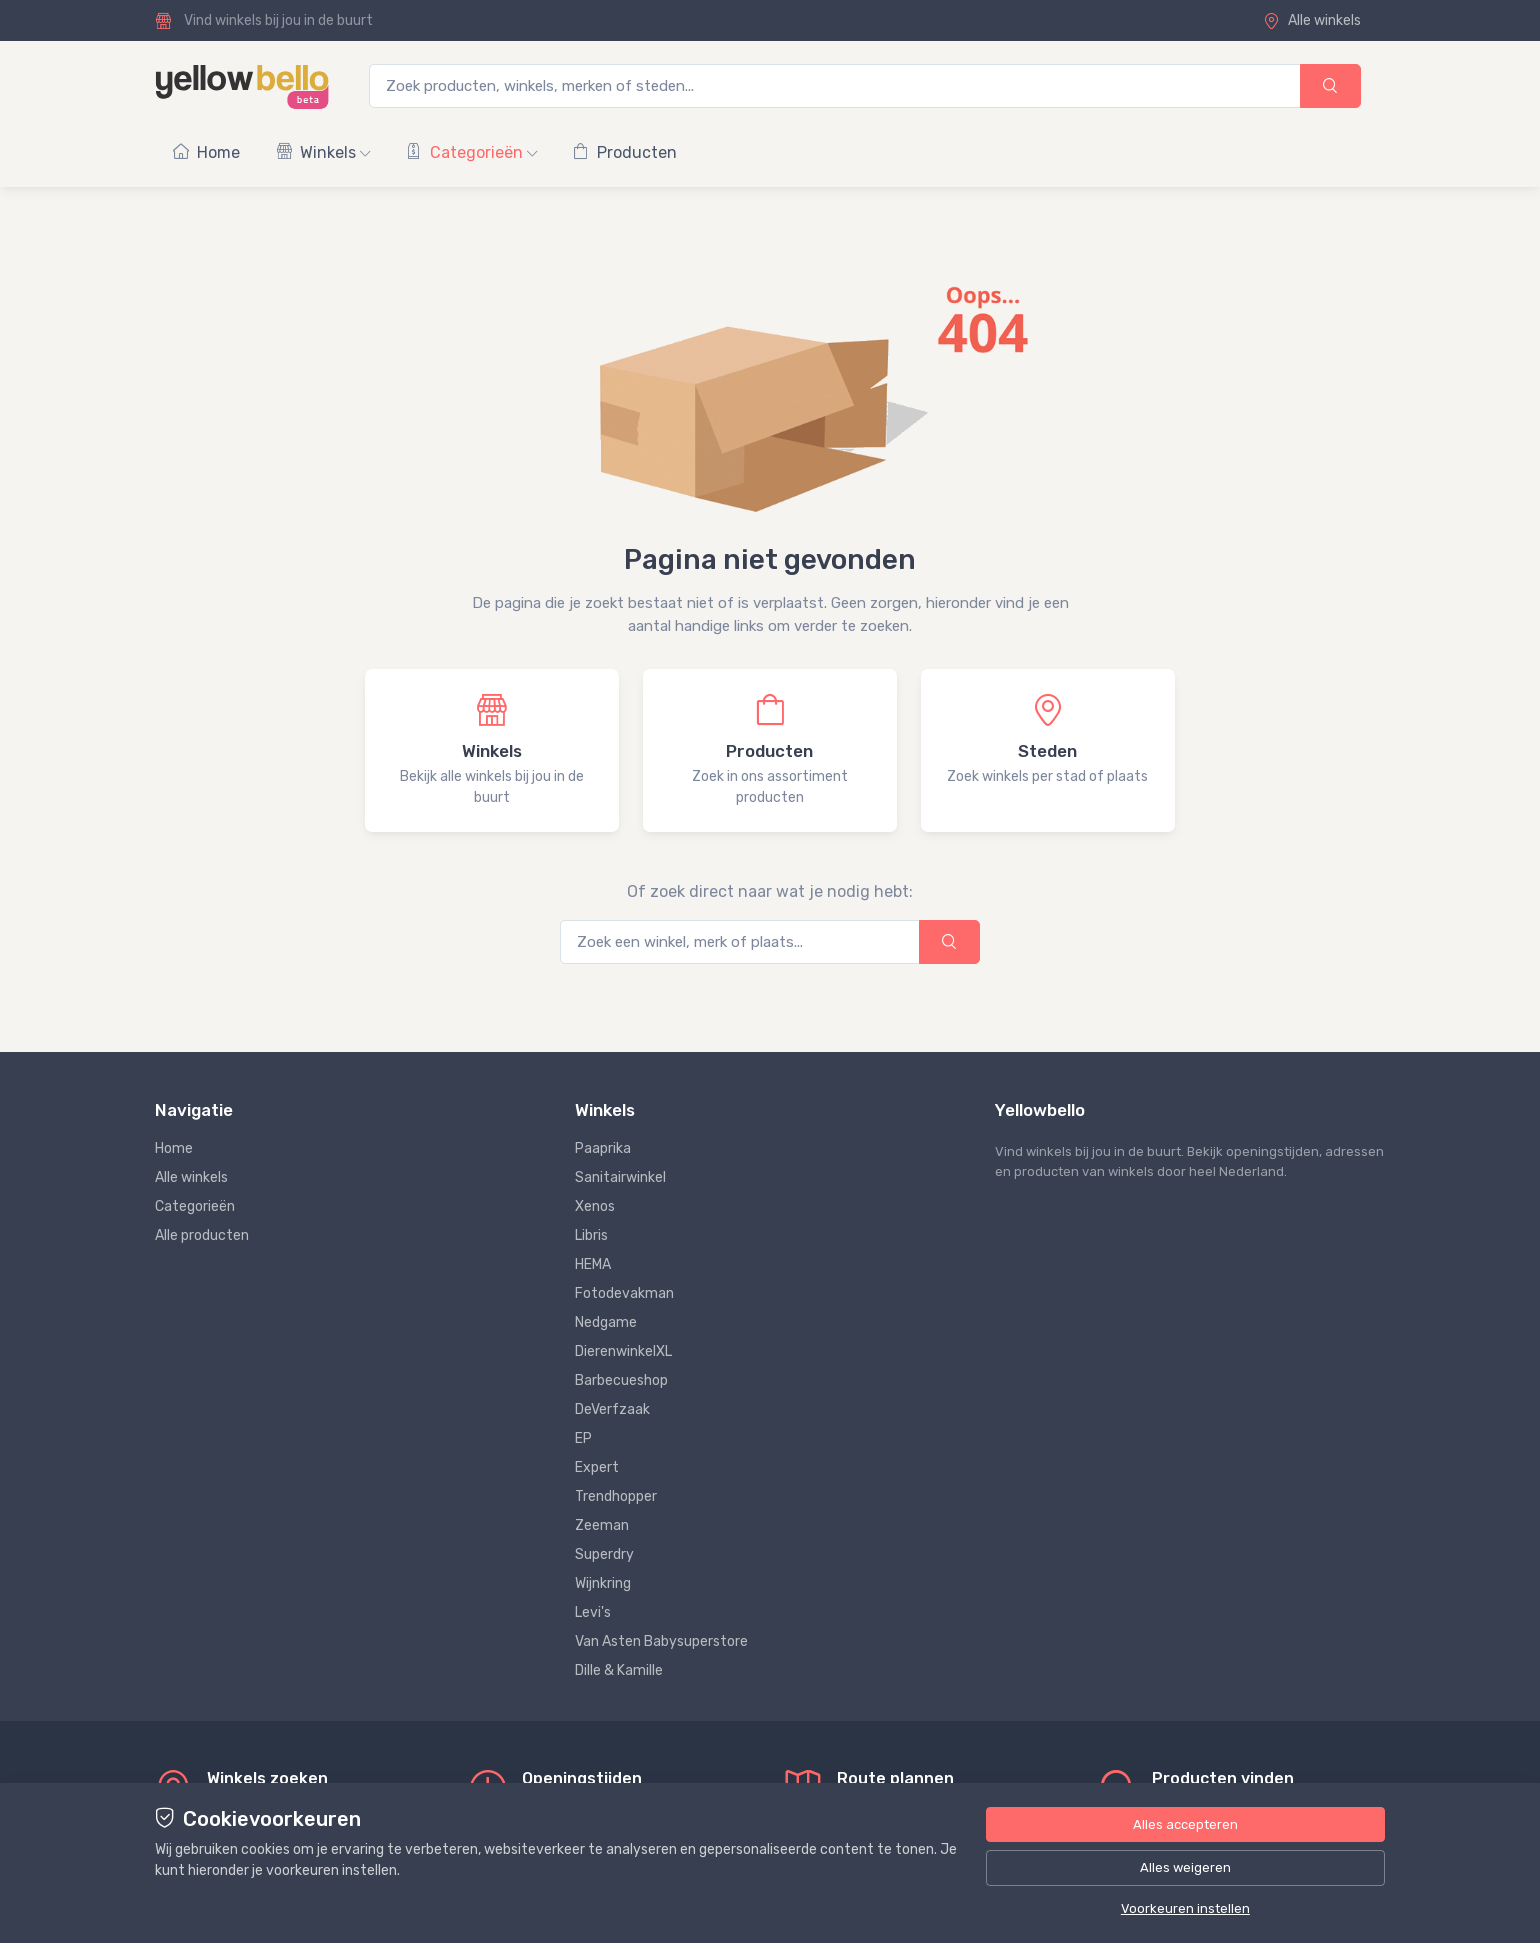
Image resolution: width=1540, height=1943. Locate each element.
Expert (597, 1467)
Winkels (323, 152)
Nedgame (606, 1322)
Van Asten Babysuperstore (661, 1641)
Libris (591, 1235)
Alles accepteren (1185, 1824)
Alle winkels (1312, 20)
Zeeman (602, 1525)
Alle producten (202, 1235)
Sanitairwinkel (620, 1177)
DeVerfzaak (612, 1409)
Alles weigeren (1185, 1867)
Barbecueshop (621, 1380)
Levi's (593, 1612)
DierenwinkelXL (623, 1351)
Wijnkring (603, 1583)
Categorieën (471, 152)
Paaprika (603, 1148)
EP (583, 1438)
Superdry (604, 1554)
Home (206, 152)
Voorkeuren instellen (1185, 1908)
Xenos (595, 1206)
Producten (625, 152)
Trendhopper (616, 1496)
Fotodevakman (624, 1293)
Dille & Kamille (619, 1670)
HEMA (593, 1264)
